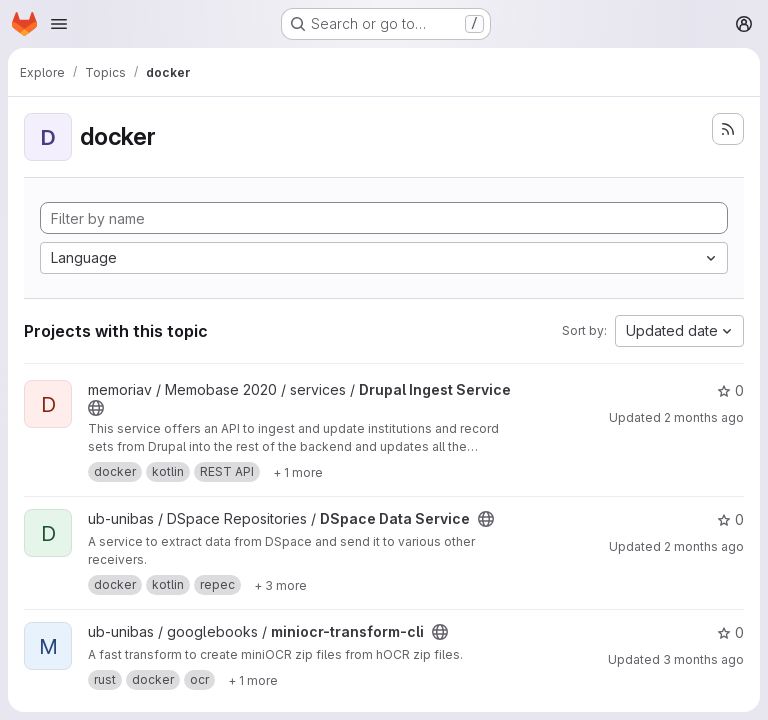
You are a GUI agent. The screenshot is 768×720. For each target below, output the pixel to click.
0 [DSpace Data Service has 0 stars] (730, 519)
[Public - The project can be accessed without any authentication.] (96, 408)
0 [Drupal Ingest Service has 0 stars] (730, 390)
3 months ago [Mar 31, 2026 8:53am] (703, 659)
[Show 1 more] (298, 472)
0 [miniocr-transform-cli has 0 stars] (730, 632)
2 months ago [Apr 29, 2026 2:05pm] (704, 546)
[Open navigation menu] (59, 24)
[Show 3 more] (280, 585)
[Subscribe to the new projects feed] (728, 129)
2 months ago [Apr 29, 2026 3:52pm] (704, 417)
